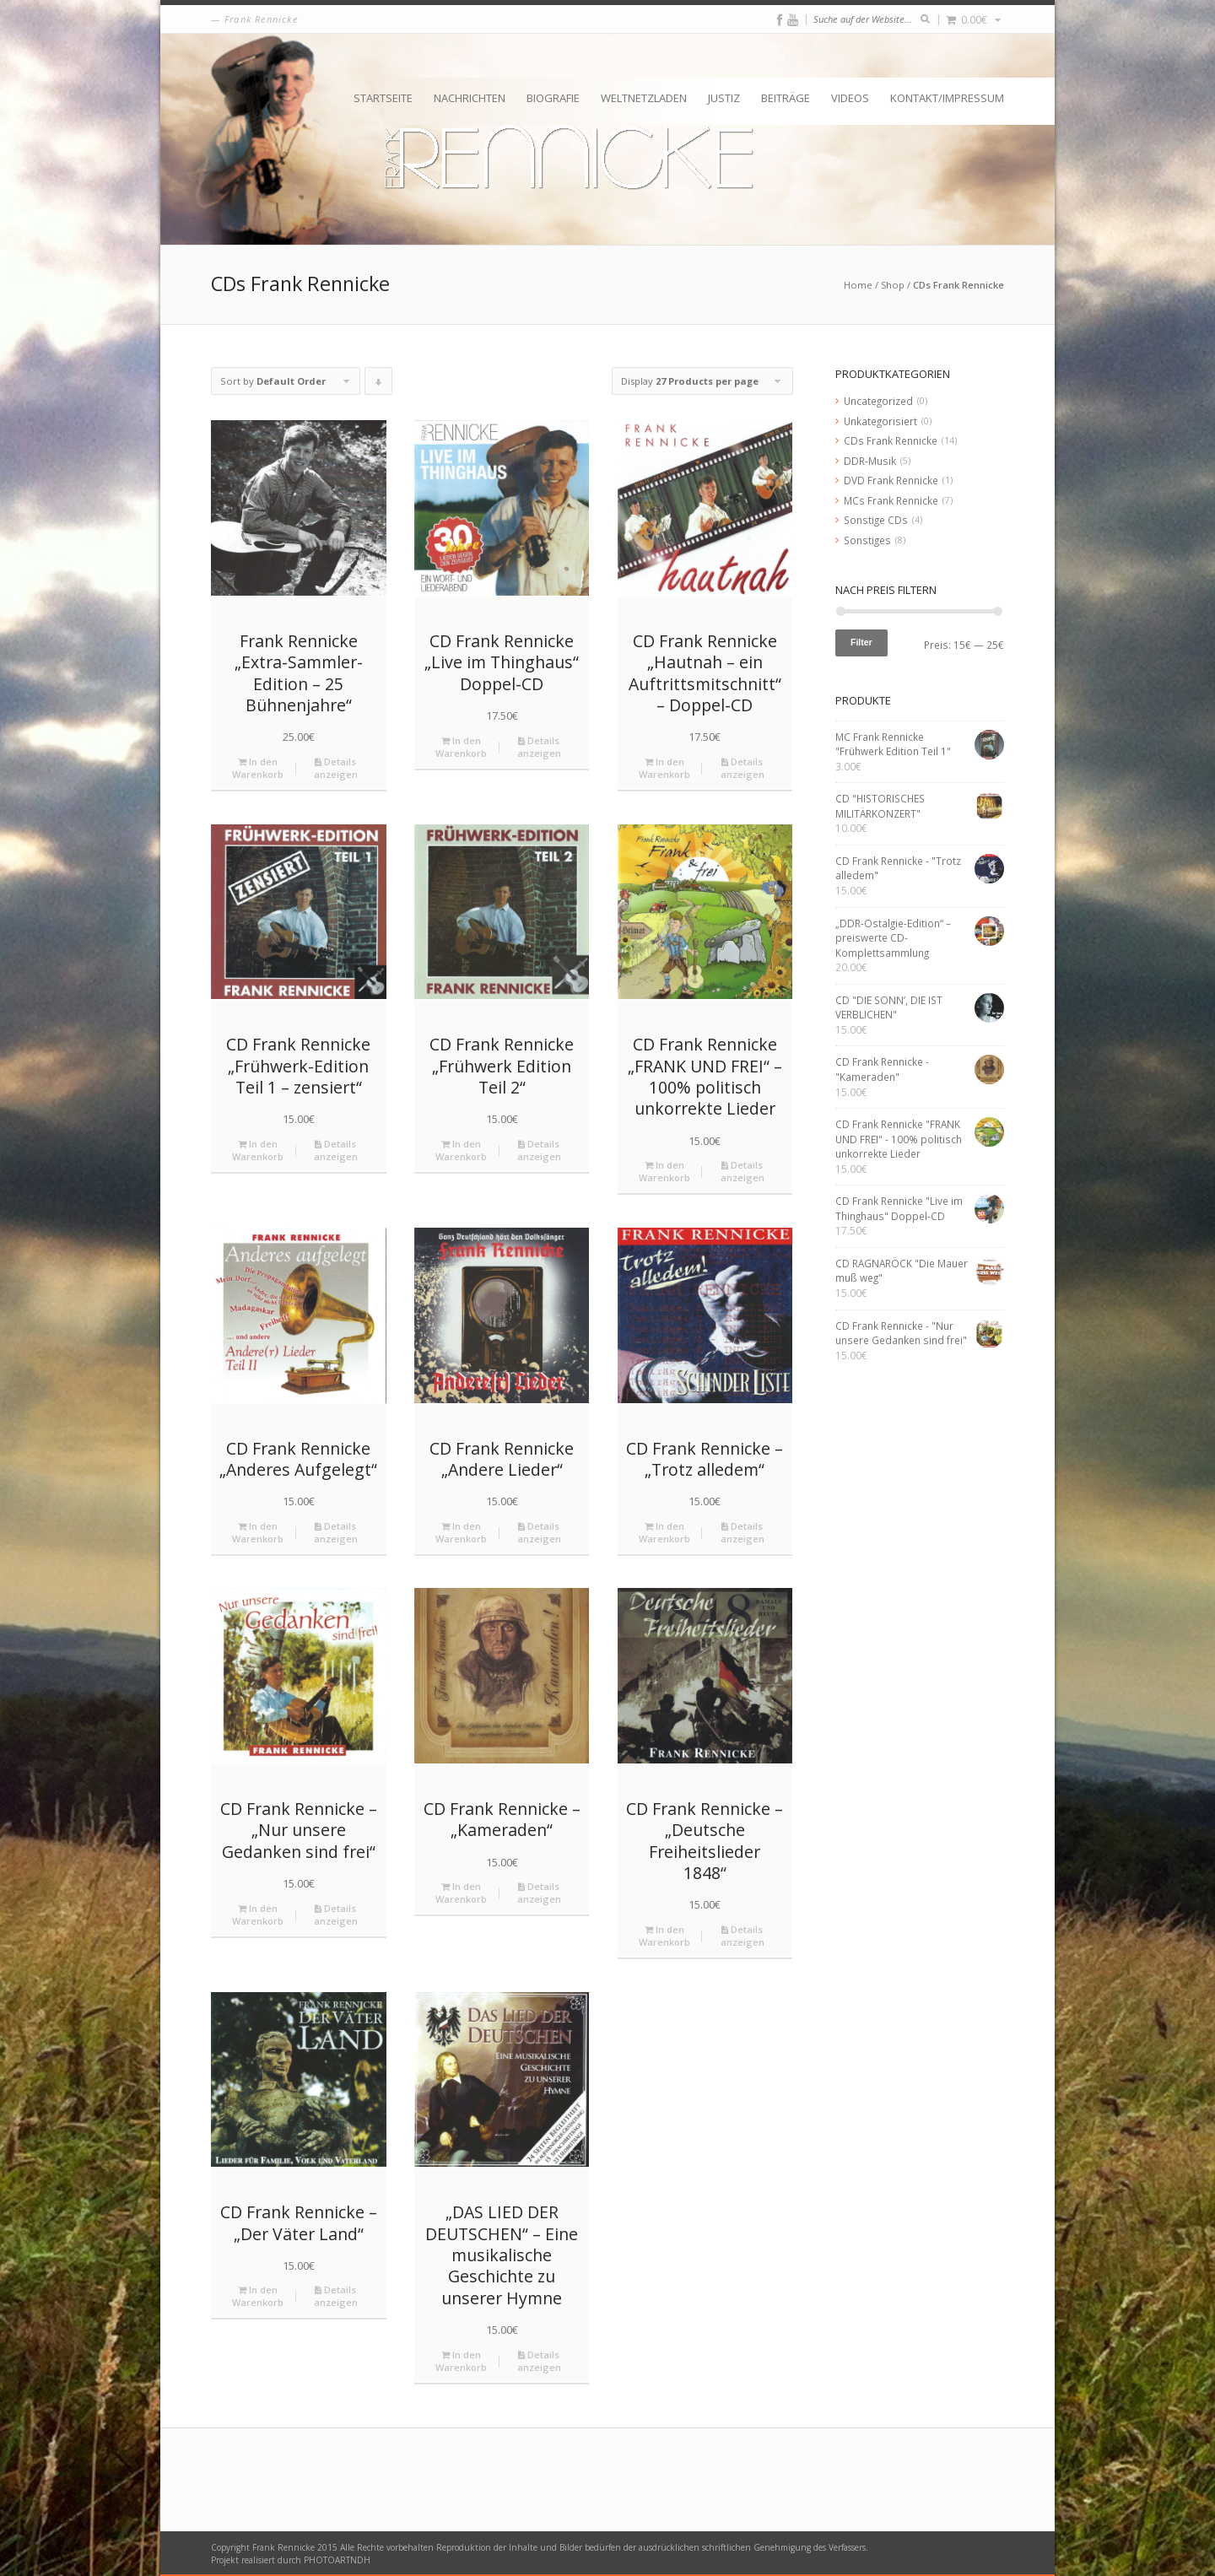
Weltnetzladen (644, 97)
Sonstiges (867, 540)
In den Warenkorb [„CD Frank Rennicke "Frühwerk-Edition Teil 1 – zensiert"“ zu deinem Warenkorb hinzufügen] (258, 1150)
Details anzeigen (336, 767)
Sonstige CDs (876, 520)
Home (858, 284)
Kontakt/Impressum (947, 97)
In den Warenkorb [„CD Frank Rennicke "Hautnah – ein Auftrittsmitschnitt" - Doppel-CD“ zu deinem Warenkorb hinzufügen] (664, 767)
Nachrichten (469, 97)
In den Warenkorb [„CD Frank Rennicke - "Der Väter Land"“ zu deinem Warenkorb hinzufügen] (258, 2296)
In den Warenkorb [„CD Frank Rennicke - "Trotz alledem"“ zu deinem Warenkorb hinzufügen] (664, 1532)
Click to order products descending (378, 385)
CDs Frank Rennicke (890, 440)
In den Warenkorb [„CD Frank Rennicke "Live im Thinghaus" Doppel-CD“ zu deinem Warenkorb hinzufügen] (461, 746)
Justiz (724, 97)
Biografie (553, 97)
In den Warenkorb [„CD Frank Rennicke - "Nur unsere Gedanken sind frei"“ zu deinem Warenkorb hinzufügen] (258, 1914)
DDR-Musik (870, 460)
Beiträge (785, 97)
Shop (892, 284)
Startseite (383, 97)
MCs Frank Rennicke (891, 500)
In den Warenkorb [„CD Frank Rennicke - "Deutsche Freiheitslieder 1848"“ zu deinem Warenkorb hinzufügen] (664, 1935)
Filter (861, 642)
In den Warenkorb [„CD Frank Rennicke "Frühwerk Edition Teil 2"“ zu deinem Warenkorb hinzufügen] (461, 1150)
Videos (850, 97)
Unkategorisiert (880, 421)
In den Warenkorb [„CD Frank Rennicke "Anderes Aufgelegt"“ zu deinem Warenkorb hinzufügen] (258, 1532)
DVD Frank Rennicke (891, 480)
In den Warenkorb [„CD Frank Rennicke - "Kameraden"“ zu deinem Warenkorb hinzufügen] (461, 1892)
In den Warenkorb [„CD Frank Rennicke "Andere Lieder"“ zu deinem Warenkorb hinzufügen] (461, 1532)
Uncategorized (878, 401)
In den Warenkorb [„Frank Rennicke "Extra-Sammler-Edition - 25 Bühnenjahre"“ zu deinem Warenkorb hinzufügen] (258, 767)
